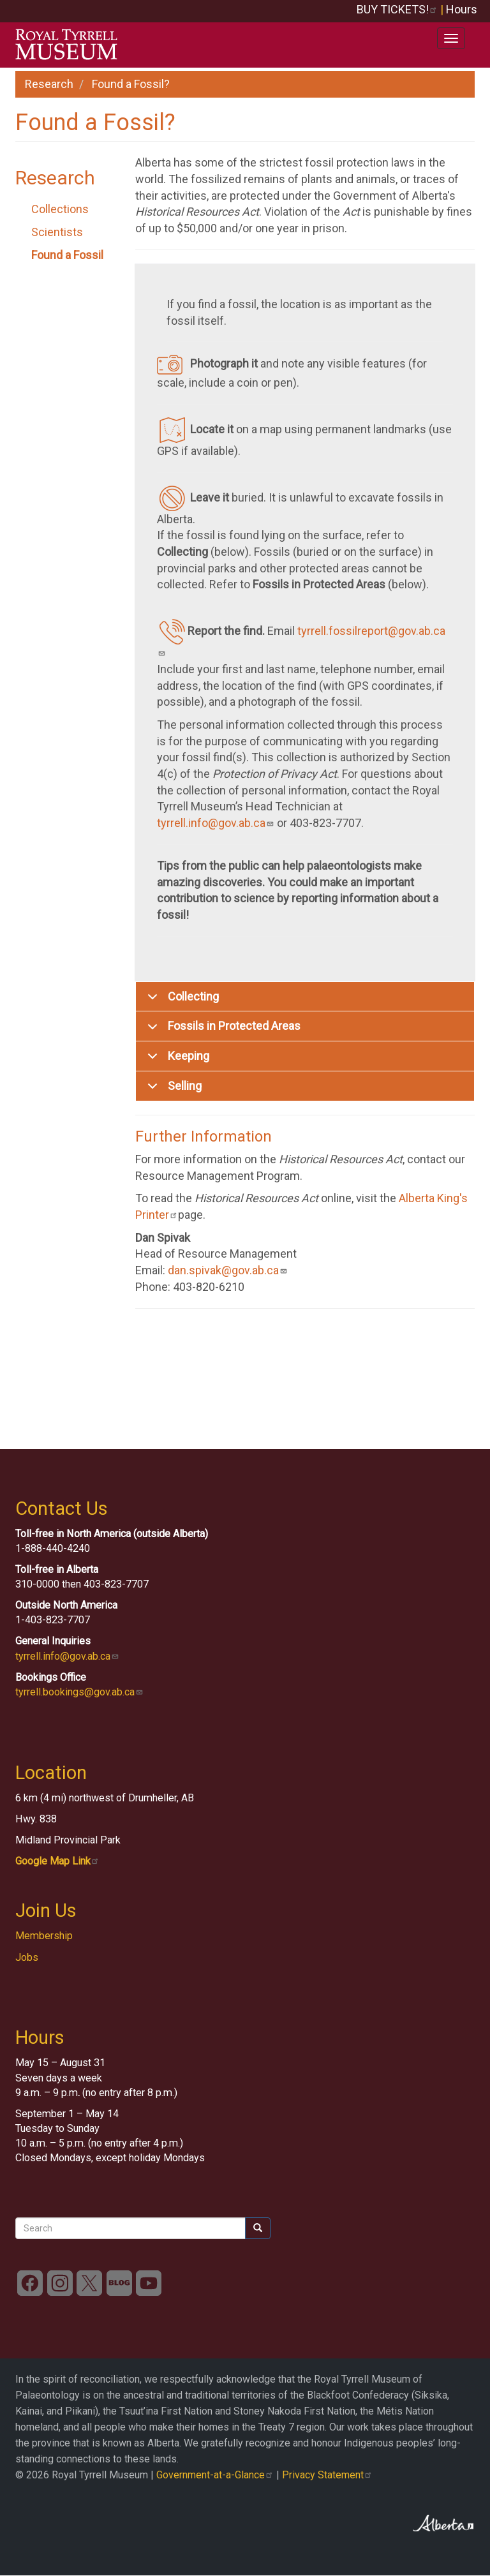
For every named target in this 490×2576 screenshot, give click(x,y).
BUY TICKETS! (397, 9)
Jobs (26, 1957)
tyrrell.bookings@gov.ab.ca (79, 1692)
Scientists (57, 232)
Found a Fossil (67, 255)
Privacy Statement (327, 2475)
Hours (461, 9)
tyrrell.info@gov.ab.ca (215, 823)
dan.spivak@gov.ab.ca (228, 1270)
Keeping (176, 1060)
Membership (44, 1936)
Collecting (181, 1001)
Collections (60, 209)
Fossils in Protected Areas (222, 1030)
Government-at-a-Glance (215, 2475)
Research (49, 84)
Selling (172, 1090)
